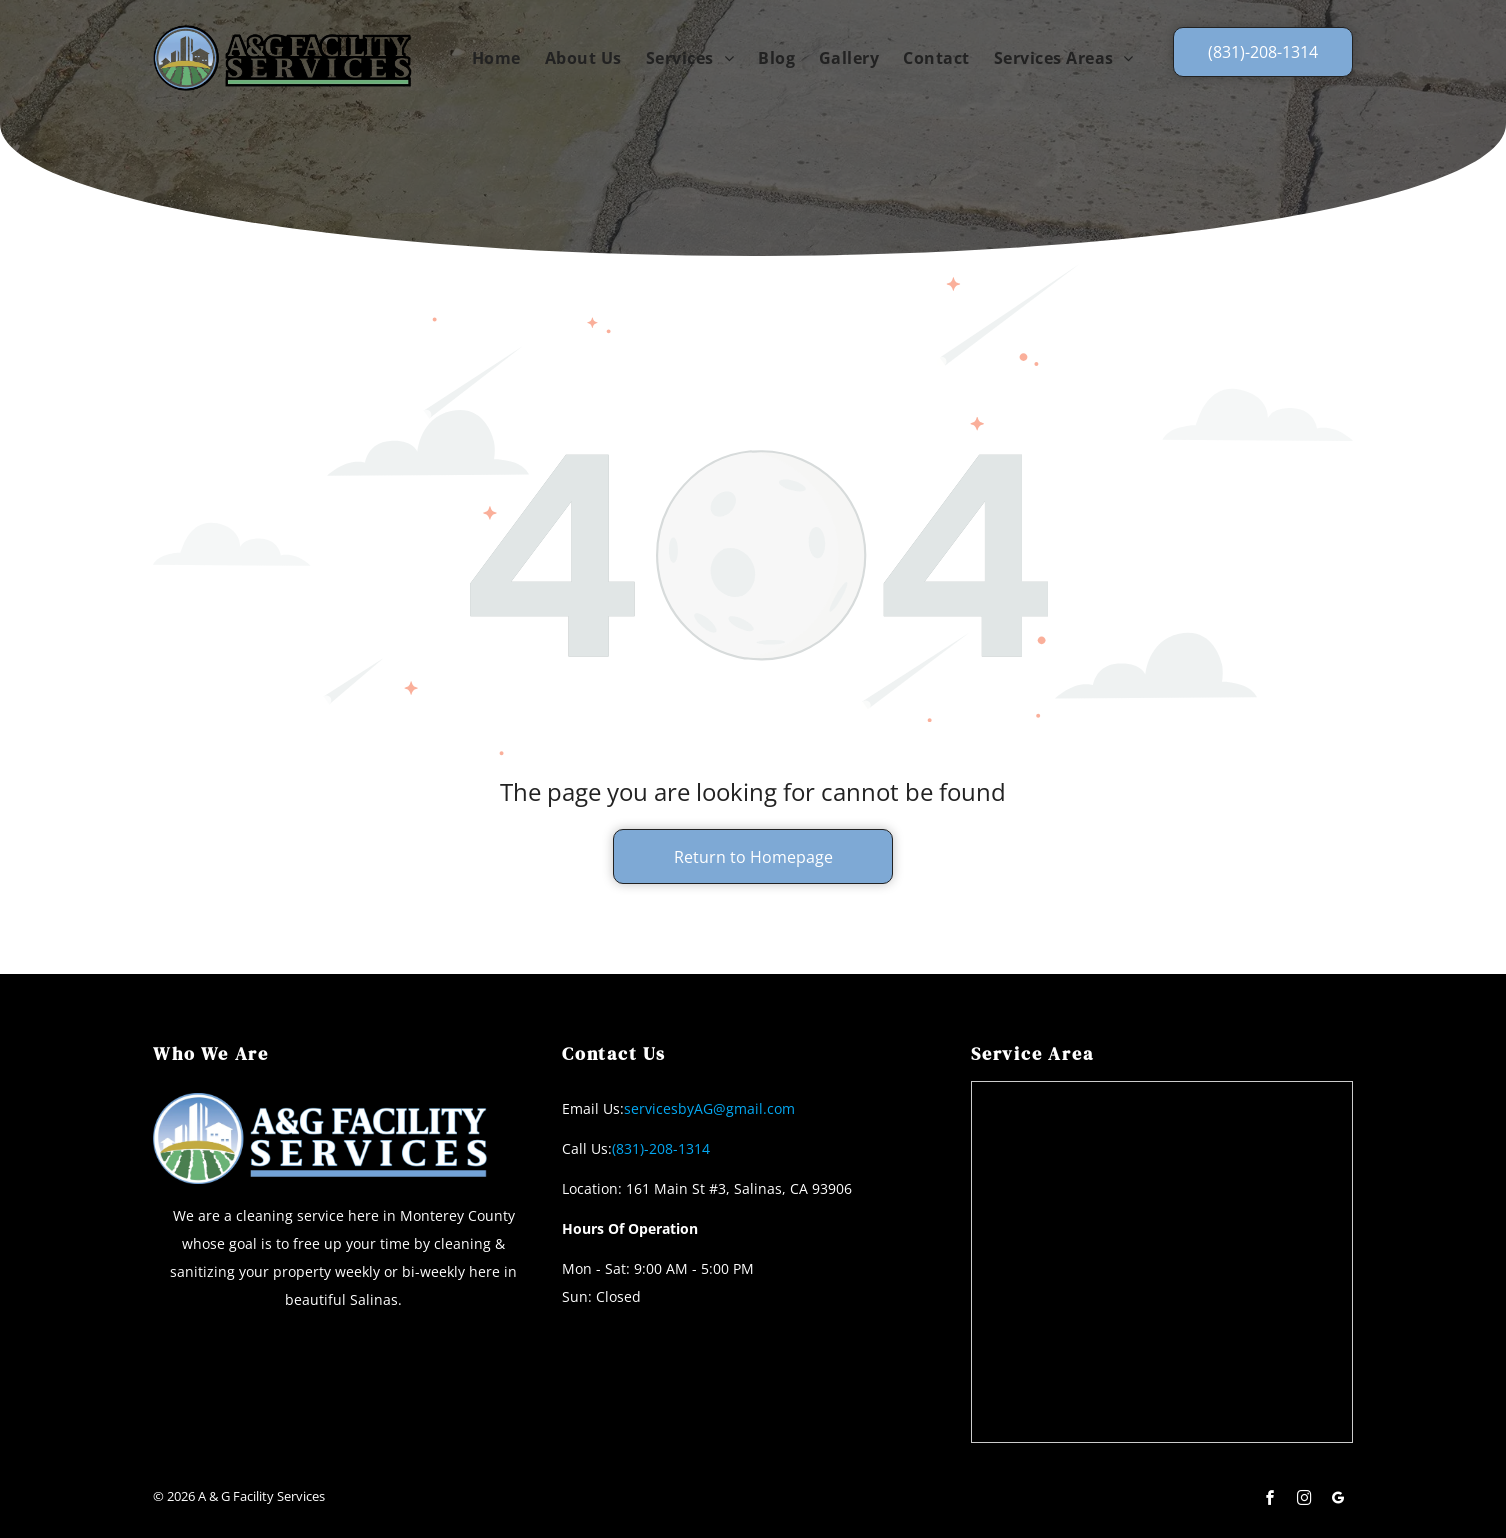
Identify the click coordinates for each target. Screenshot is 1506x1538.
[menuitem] (496, 57)
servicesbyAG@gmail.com (709, 1108)
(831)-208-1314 (661, 1148)
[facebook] (1270, 1500)
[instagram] (1304, 1500)
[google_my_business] (1338, 1500)
